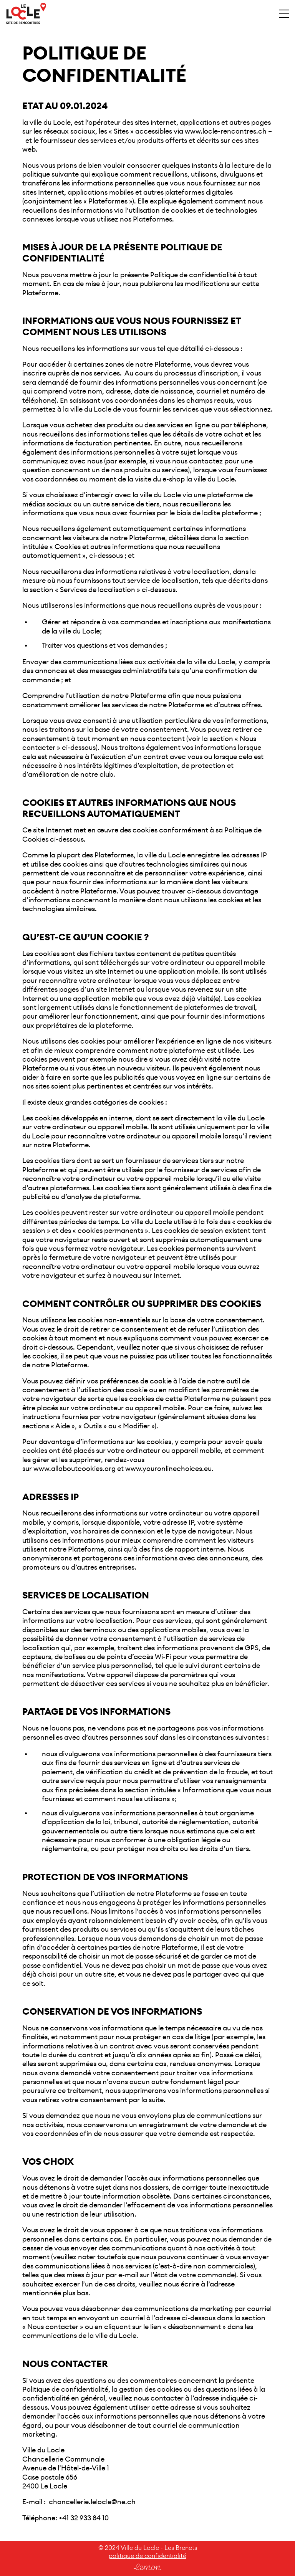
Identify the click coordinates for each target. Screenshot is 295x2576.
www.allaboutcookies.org (74, 1468)
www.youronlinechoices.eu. (169, 1468)
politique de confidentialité (147, 2556)
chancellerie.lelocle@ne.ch (92, 2501)
